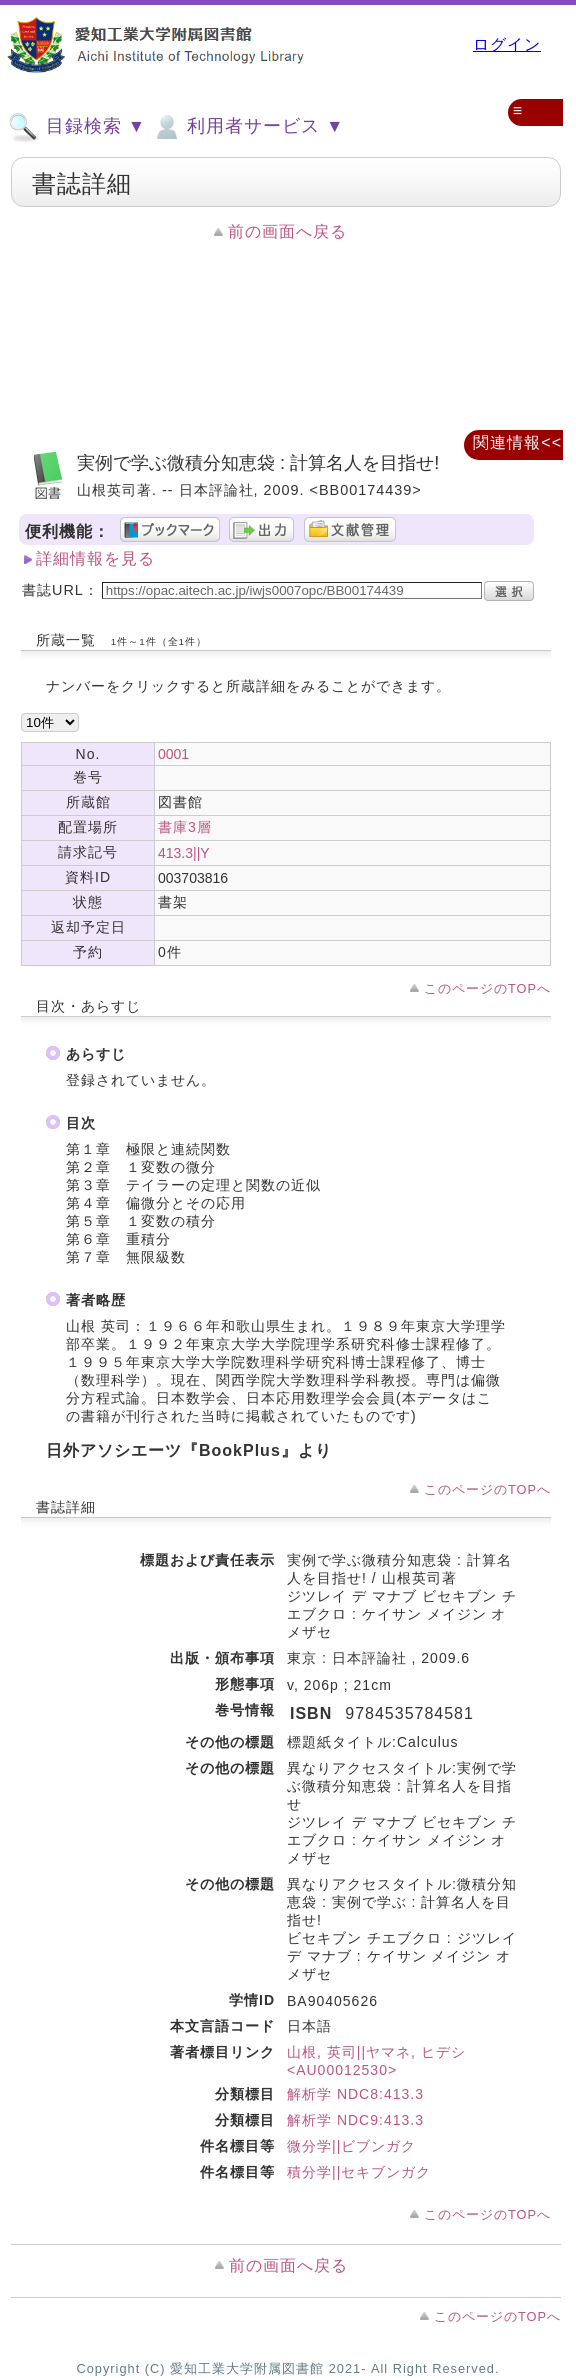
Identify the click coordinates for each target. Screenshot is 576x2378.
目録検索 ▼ (77, 127)
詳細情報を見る (95, 558)
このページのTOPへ (487, 988)
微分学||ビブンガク (351, 2146)
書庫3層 (185, 827)
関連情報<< (517, 442)
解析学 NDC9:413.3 (355, 2120)
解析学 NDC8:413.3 (355, 2094)
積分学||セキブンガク (359, 2172)
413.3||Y (184, 853)
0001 (173, 754)
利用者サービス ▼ (247, 127)
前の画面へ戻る (287, 231)
